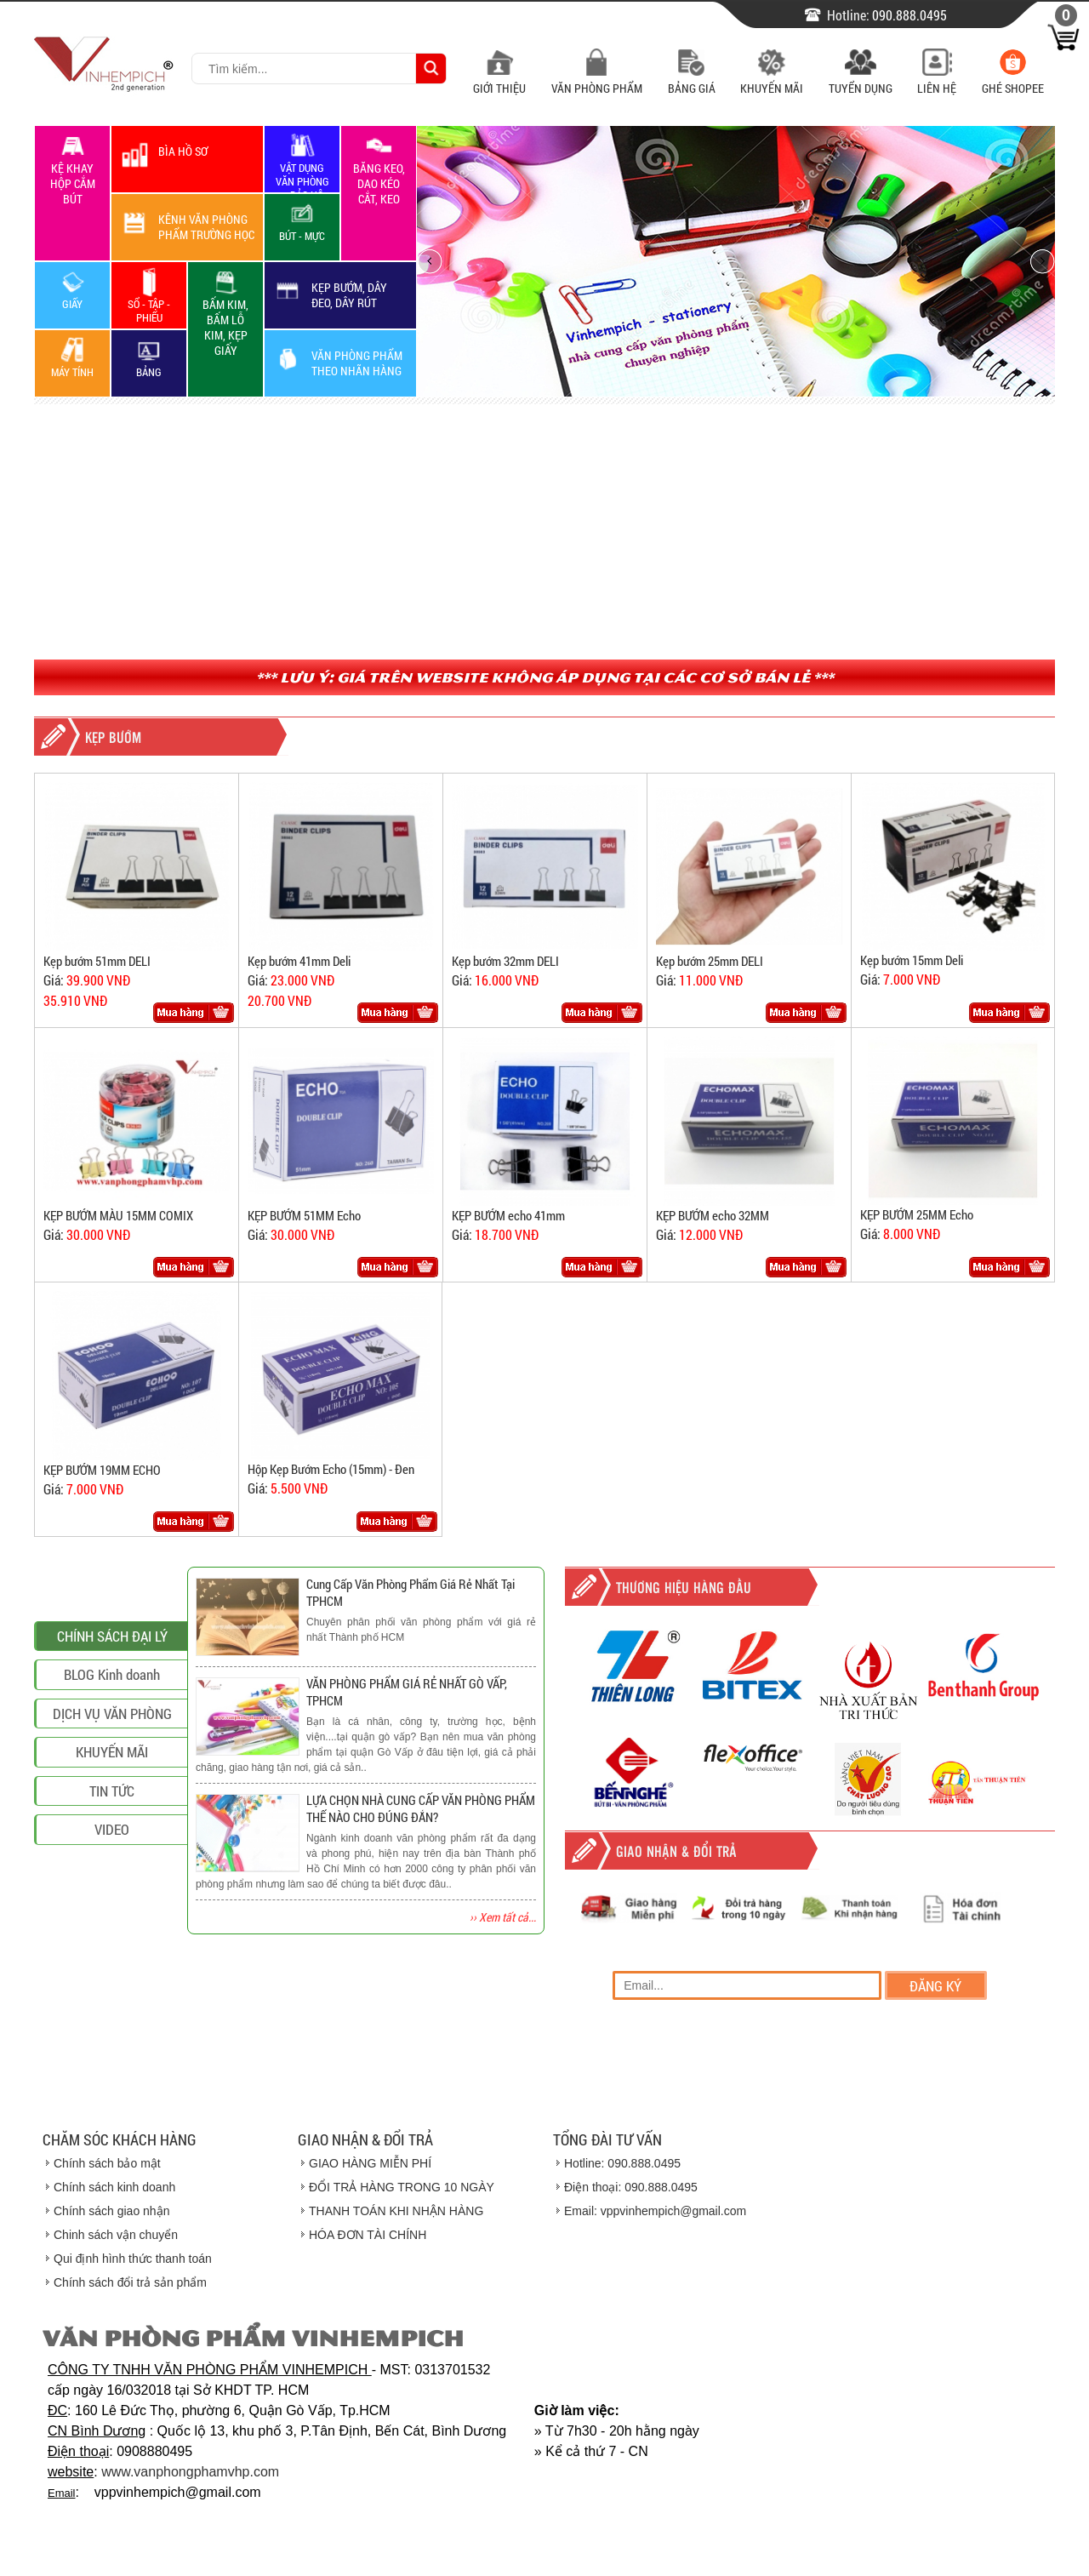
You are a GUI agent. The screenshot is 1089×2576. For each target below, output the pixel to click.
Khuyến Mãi (771, 79)
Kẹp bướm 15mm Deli (911, 959)
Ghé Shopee (1013, 79)
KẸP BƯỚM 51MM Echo (304, 1215)
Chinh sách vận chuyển (116, 2235)
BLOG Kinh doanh (112, 1775)
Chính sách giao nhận (111, 2211)
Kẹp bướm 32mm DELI (505, 960)
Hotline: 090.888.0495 (622, 2163)
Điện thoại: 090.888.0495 (631, 2187)
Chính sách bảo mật (107, 2163)
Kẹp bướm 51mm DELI (97, 960)
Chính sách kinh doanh (114, 2187)
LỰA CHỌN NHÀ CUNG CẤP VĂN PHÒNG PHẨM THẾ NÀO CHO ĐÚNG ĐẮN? (420, 1808)
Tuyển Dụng (860, 79)
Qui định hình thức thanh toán (133, 2258)
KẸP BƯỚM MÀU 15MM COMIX (118, 1215)
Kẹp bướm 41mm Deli (299, 960)
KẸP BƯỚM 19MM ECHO (102, 1469)
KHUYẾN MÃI (112, 1852)
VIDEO (111, 1929)
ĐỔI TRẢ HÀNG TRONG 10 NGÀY (401, 2187)
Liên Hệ (936, 79)
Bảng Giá (692, 79)
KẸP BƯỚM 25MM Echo (916, 1214)
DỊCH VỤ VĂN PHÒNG (112, 1813)
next (1036, 260)
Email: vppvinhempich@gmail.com (655, 2211)
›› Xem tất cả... (503, 1917)
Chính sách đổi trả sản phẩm (130, 2282)
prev (434, 260)
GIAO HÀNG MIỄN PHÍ (370, 2163)
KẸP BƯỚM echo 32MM (712, 1215)
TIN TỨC (111, 1890)
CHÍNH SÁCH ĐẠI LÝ (112, 1735)
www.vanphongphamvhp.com (190, 2472)
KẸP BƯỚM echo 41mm (508, 1215)
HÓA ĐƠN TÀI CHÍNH (367, 2235)
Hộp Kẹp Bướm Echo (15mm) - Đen (331, 1468)
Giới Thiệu (499, 79)
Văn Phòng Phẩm (596, 79)
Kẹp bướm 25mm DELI (709, 960)
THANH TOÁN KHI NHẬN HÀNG (396, 2211)
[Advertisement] (544, 532)
